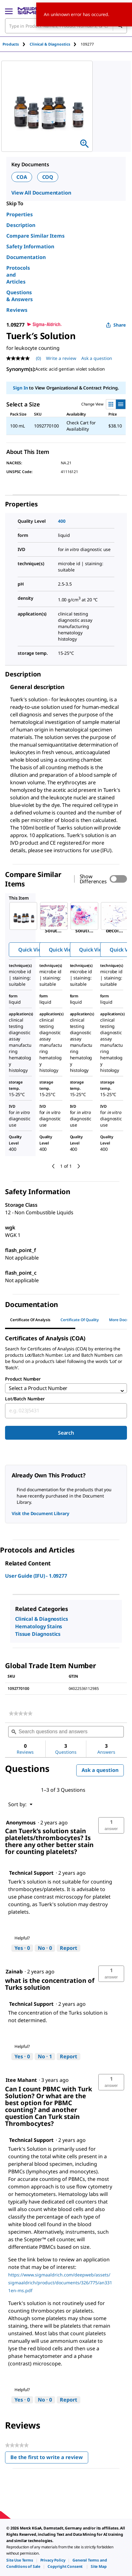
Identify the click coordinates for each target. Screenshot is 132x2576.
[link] (20, 1713)
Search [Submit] (66, 1432)
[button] (111, 1825)
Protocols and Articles (18, 274)
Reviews (16, 309)
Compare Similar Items (35, 235)
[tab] (16, 44)
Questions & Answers (19, 296)
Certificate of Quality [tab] (79, 1319)
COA (21, 177)
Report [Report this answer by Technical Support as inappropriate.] (68, 1947)
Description (20, 225)
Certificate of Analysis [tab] (30, 1319)
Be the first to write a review (49, 2458)
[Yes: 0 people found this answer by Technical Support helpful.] (22, 1948)
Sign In (20, 388)
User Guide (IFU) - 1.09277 (36, 1575)
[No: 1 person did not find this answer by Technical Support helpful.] (45, 2056)
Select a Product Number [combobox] (38, 1388)
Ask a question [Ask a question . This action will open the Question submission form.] (96, 358)
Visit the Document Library (40, 1513)
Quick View (31, 949)
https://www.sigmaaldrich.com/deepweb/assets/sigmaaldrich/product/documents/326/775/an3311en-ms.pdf (60, 2282)
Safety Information (30, 246)
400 (62, 521)
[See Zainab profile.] (14, 1971)
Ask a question (100, 1770)
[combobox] (66, 1410)
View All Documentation (41, 193)
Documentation (26, 257)
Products (11, 44)
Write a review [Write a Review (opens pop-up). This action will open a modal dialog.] (61, 358)
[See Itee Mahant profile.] (21, 2080)
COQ (48, 177)
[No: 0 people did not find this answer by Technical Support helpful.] (45, 1948)
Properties (19, 214)
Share (116, 325)
